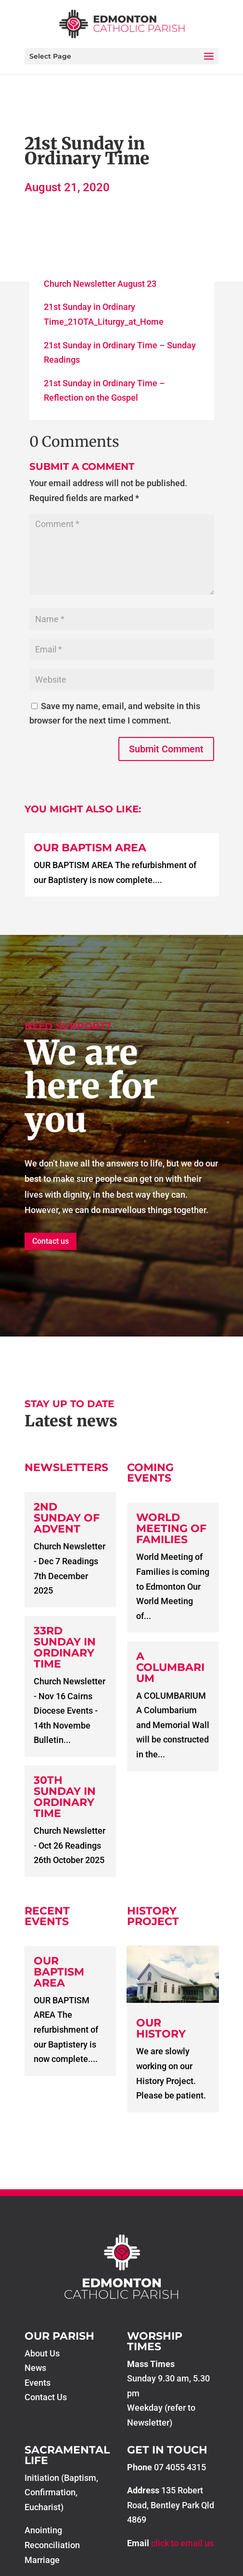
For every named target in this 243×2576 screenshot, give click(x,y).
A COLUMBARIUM (170, 1667)
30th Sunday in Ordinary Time (65, 1797)
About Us (42, 2353)
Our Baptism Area (90, 847)
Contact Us (46, 2397)
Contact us (50, 1241)
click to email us (182, 2543)
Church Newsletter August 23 (100, 284)
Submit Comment (166, 749)
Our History (161, 2028)
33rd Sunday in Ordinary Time (65, 1647)
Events (38, 2383)
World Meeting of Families (171, 1528)
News (35, 2368)
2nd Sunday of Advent (67, 1517)
